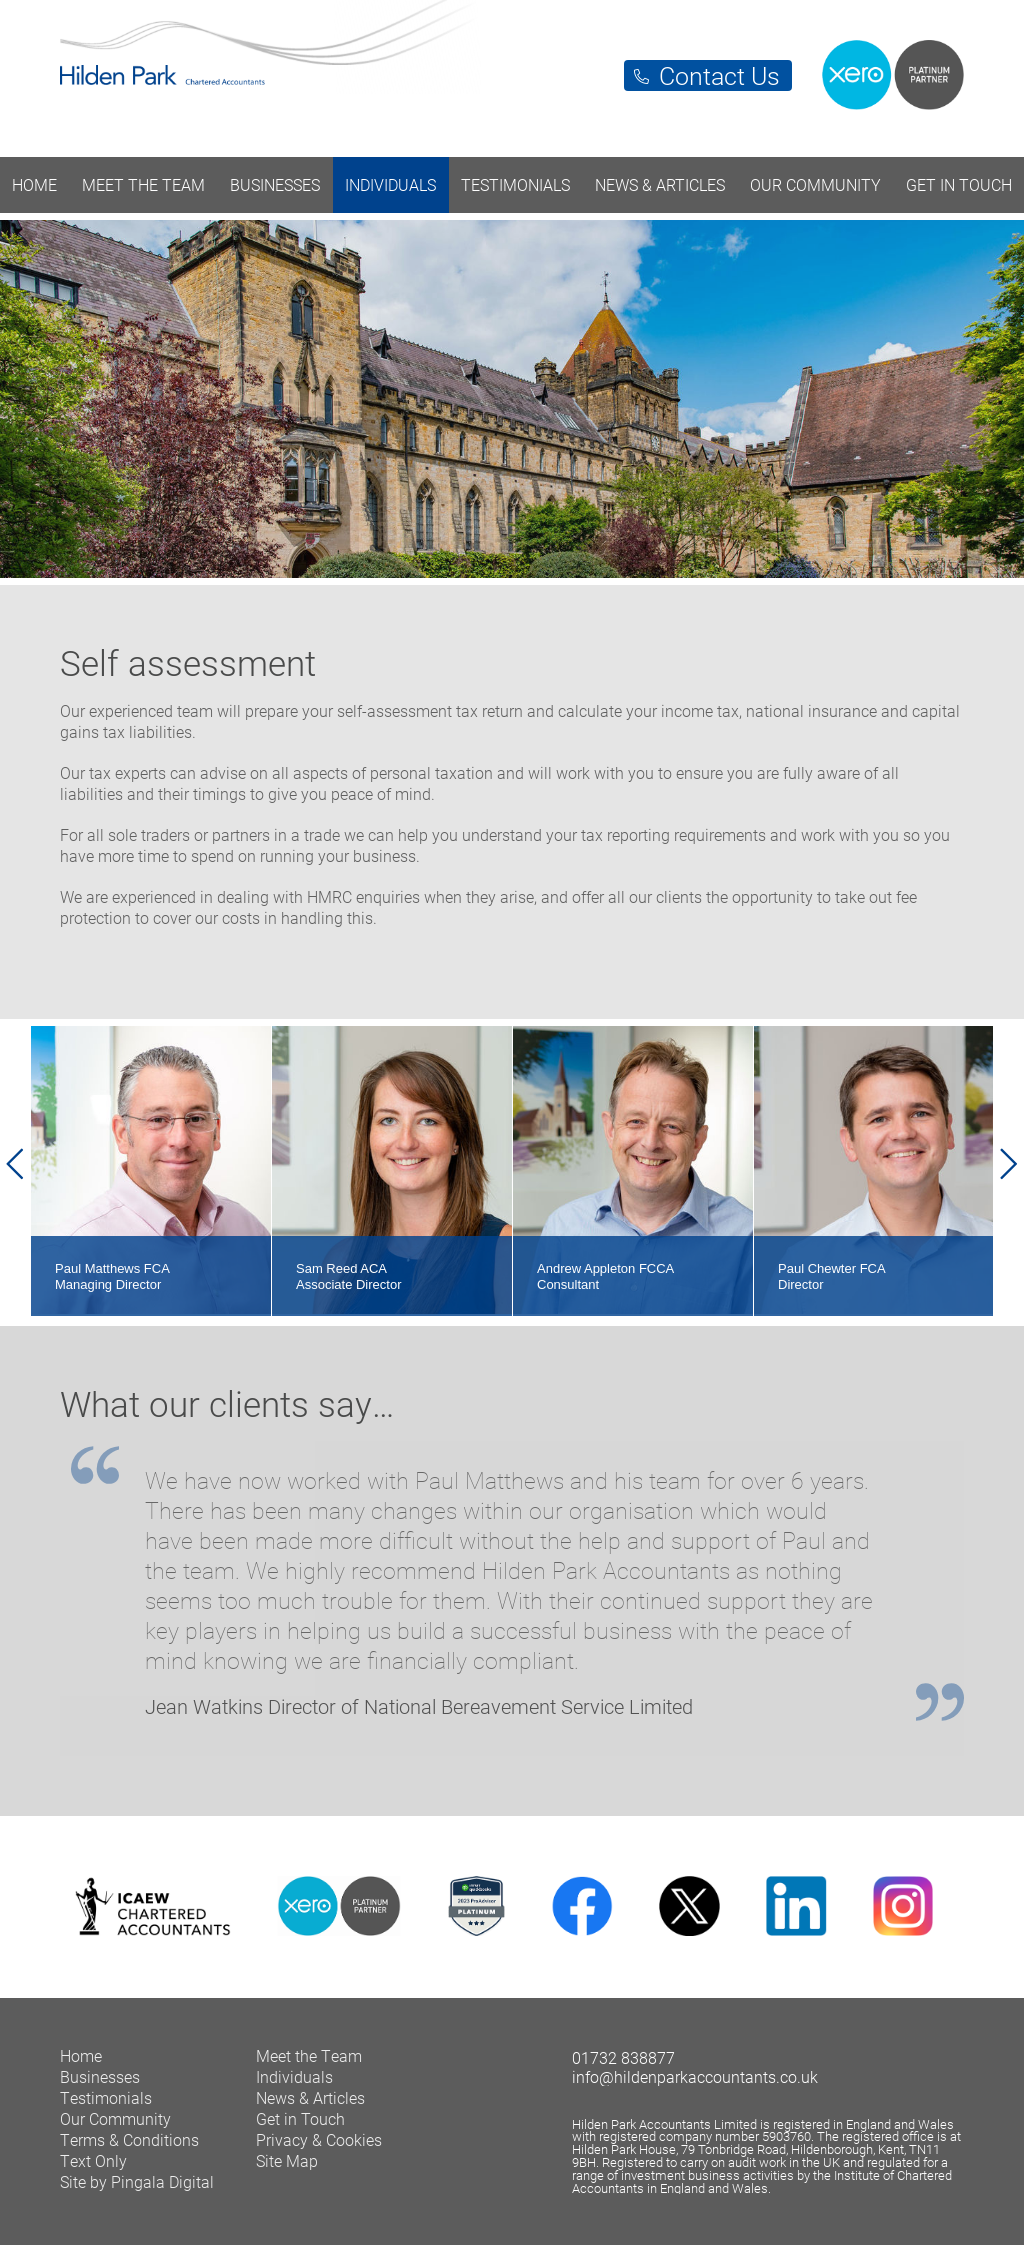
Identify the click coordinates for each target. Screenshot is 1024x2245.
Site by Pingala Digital (137, 2181)
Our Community (815, 184)
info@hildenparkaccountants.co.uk (695, 2076)
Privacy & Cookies (319, 2139)
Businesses (275, 184)
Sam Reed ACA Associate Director (348, 1276)
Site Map (287, 2160)
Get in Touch (959, 184)
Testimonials (515, 184)
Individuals (390, 184)
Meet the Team (143, 184)
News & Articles (660, 184)
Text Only (93, 2160)
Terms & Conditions (129, 2139)
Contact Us (719, 75)
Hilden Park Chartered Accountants (512, 68)
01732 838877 (623, 2057)
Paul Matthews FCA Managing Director (112, 1276)
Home (34, 184)
